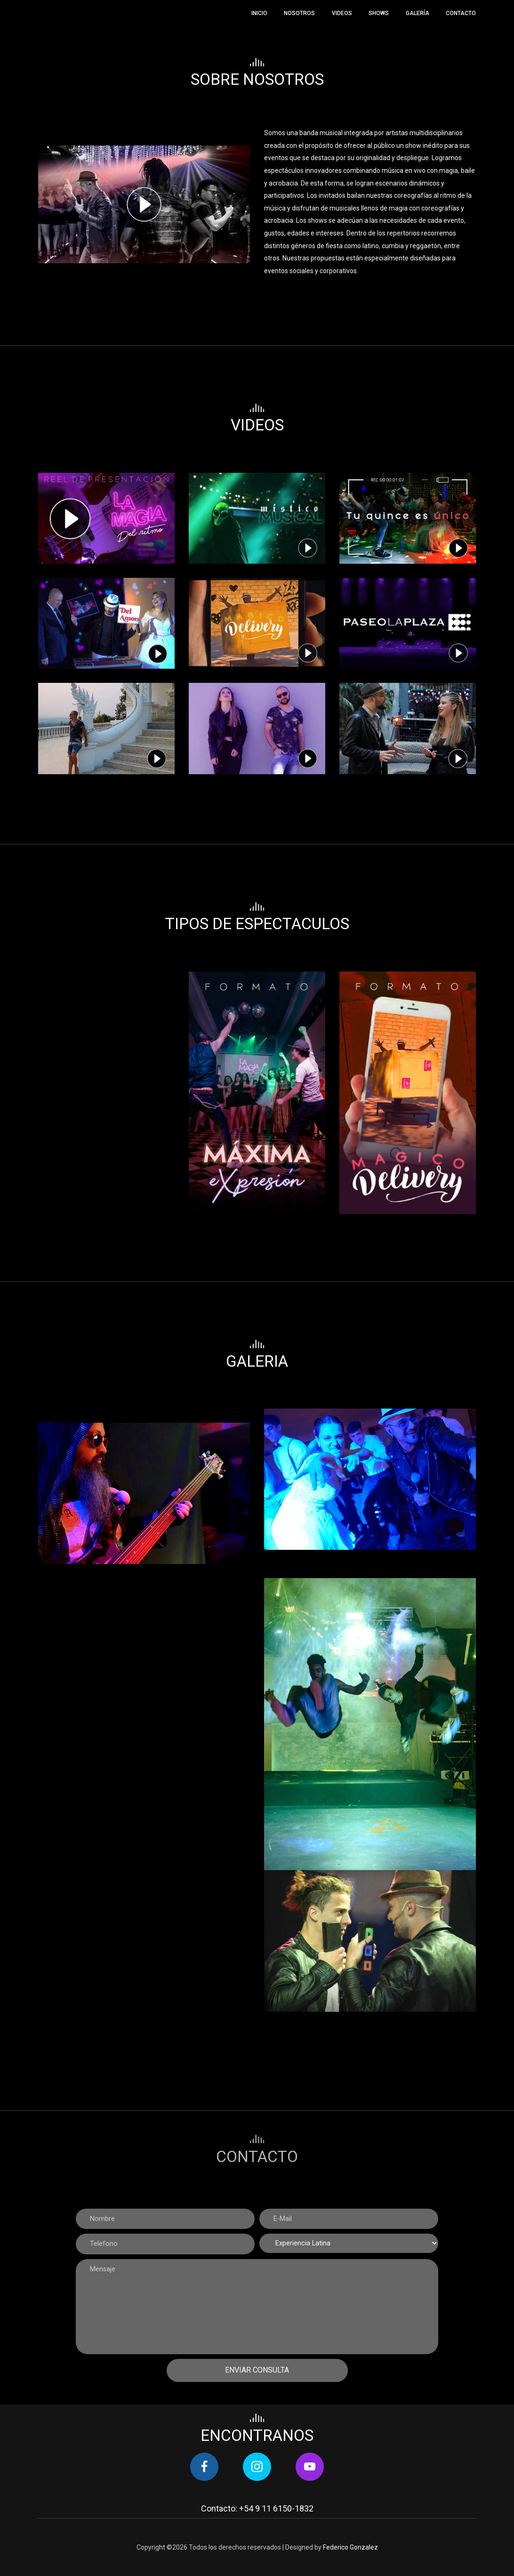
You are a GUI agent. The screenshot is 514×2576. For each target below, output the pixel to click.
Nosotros (299, 13)
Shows (379, 13)
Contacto (461, 13)
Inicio (259, 13)
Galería (417, 13)
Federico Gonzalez (350, 2547)
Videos (342, 13)
